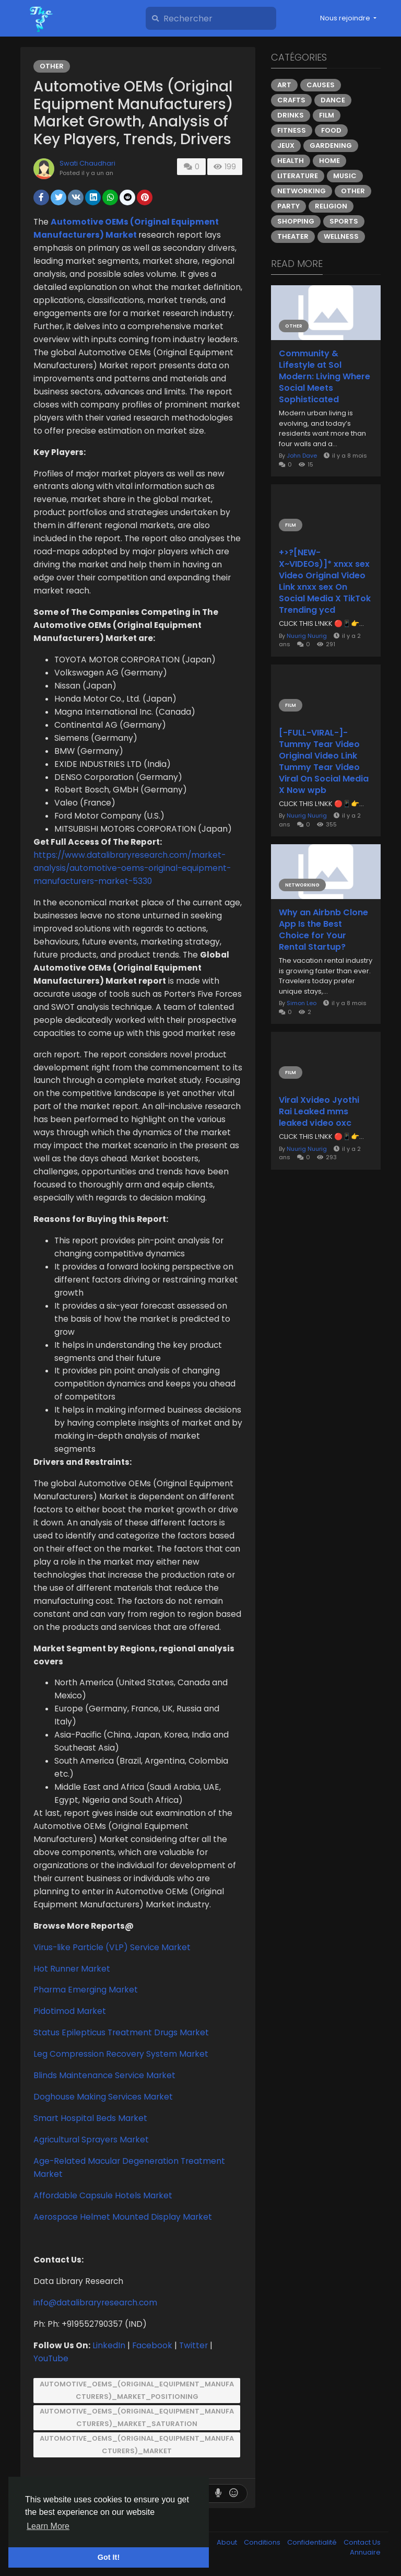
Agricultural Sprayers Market (91, 2139)
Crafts (291, 100)
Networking (301, 191)
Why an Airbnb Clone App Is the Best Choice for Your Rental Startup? (323, 930)
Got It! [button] (109, 2557)
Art (284, 85)
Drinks (290, 115)
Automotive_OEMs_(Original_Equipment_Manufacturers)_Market (137, 2444)
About (228, 2542)
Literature (297, 176)
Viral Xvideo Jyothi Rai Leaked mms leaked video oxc (319, 1111)
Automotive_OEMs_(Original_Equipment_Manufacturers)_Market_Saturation (137, 2417)
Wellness (341, 236)
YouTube (50, 2358)
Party (288, 206)
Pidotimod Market (69, 2011)
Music (345, 176)
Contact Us (362, 2542)
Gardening (331, 145)
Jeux (285, 145)
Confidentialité (312, 2542)
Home (329, 161)
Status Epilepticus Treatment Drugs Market (121, 2032)
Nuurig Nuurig (307, 636)
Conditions (263, 2542)
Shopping (295, 221)
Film (326, 115)
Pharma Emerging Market (85, 1989)
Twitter (193, 2345)
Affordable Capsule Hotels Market (102, 2195)
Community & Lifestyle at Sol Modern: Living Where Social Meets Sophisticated (324, 376)
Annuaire (365, 2552)
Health (290, 161)
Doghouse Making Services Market (103, 2096)
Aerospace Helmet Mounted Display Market (122, 2216)
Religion (331, 206)
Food (331, 130)
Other (52, 66)
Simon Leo (301, 1003)
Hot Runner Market (71, 1968)
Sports (343, 221)
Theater (293, 236)
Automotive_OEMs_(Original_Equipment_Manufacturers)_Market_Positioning (137, 2390)
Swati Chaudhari (87, 163)
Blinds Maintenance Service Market (104, 2075)
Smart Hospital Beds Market (90, 2118)
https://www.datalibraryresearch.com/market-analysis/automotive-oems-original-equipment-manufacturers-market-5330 (132, 868)
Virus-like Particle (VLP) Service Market (112, 1947)
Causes (320, 85)
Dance (333, 100)
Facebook (152, 2345)
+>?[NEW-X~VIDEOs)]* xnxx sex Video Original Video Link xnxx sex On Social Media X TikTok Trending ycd (325, 581)
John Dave (302, 455)
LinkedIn (108, 2345)
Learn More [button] (48, 2526)
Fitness (291, 130)
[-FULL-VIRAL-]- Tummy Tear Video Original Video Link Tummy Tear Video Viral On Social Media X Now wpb (324, 761)
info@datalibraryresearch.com (95, 2302)
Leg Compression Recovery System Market (120, 2053)
